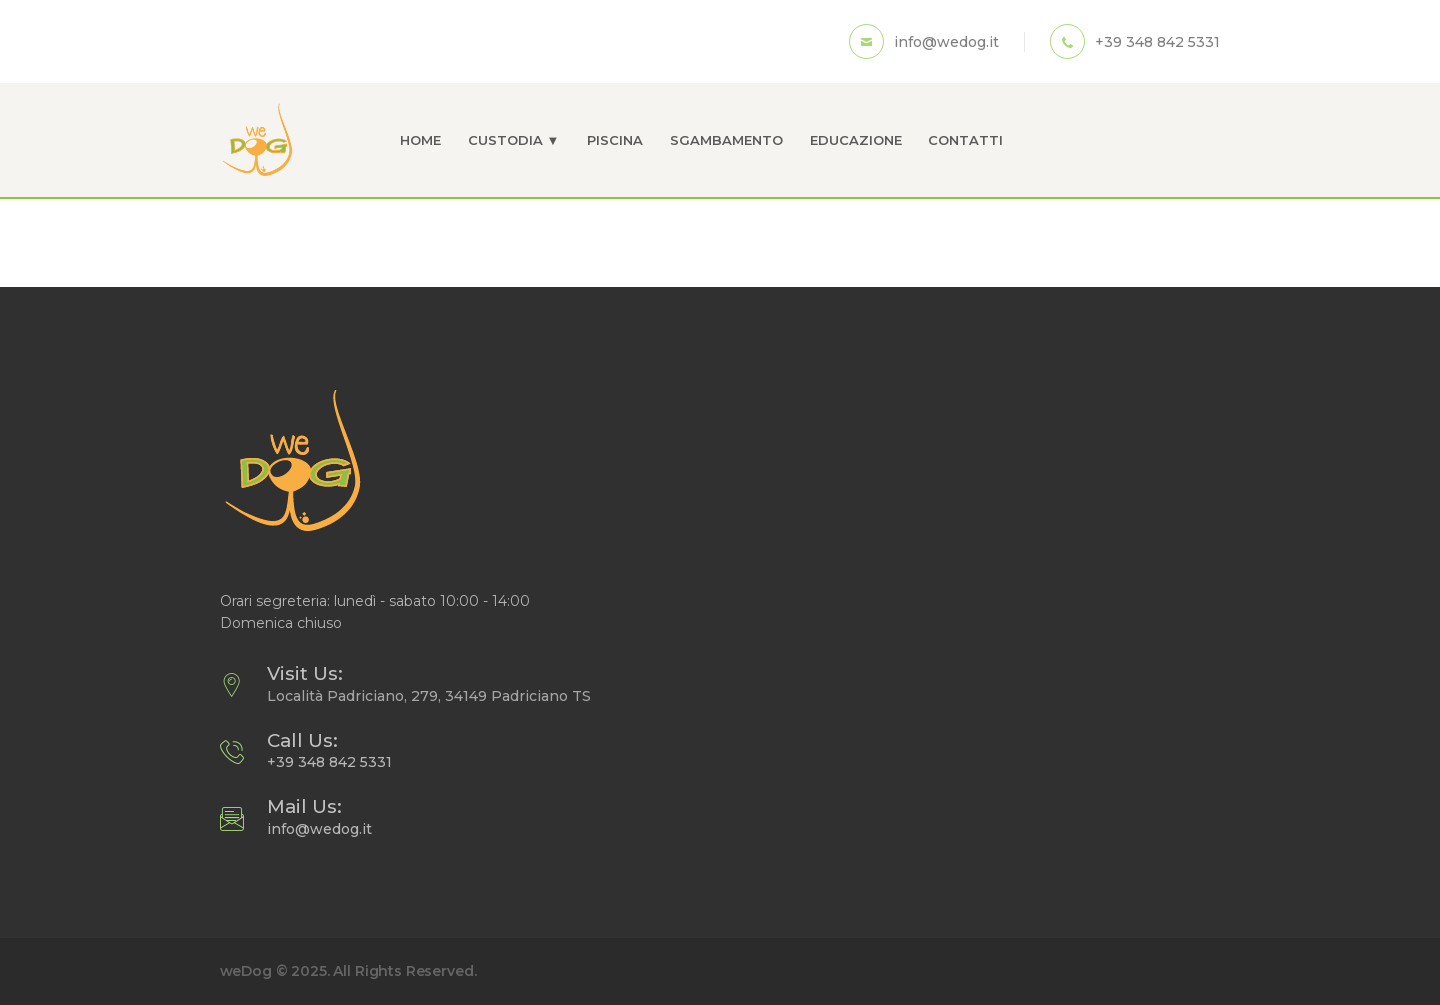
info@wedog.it (319, 829)
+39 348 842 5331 (329, 762)
